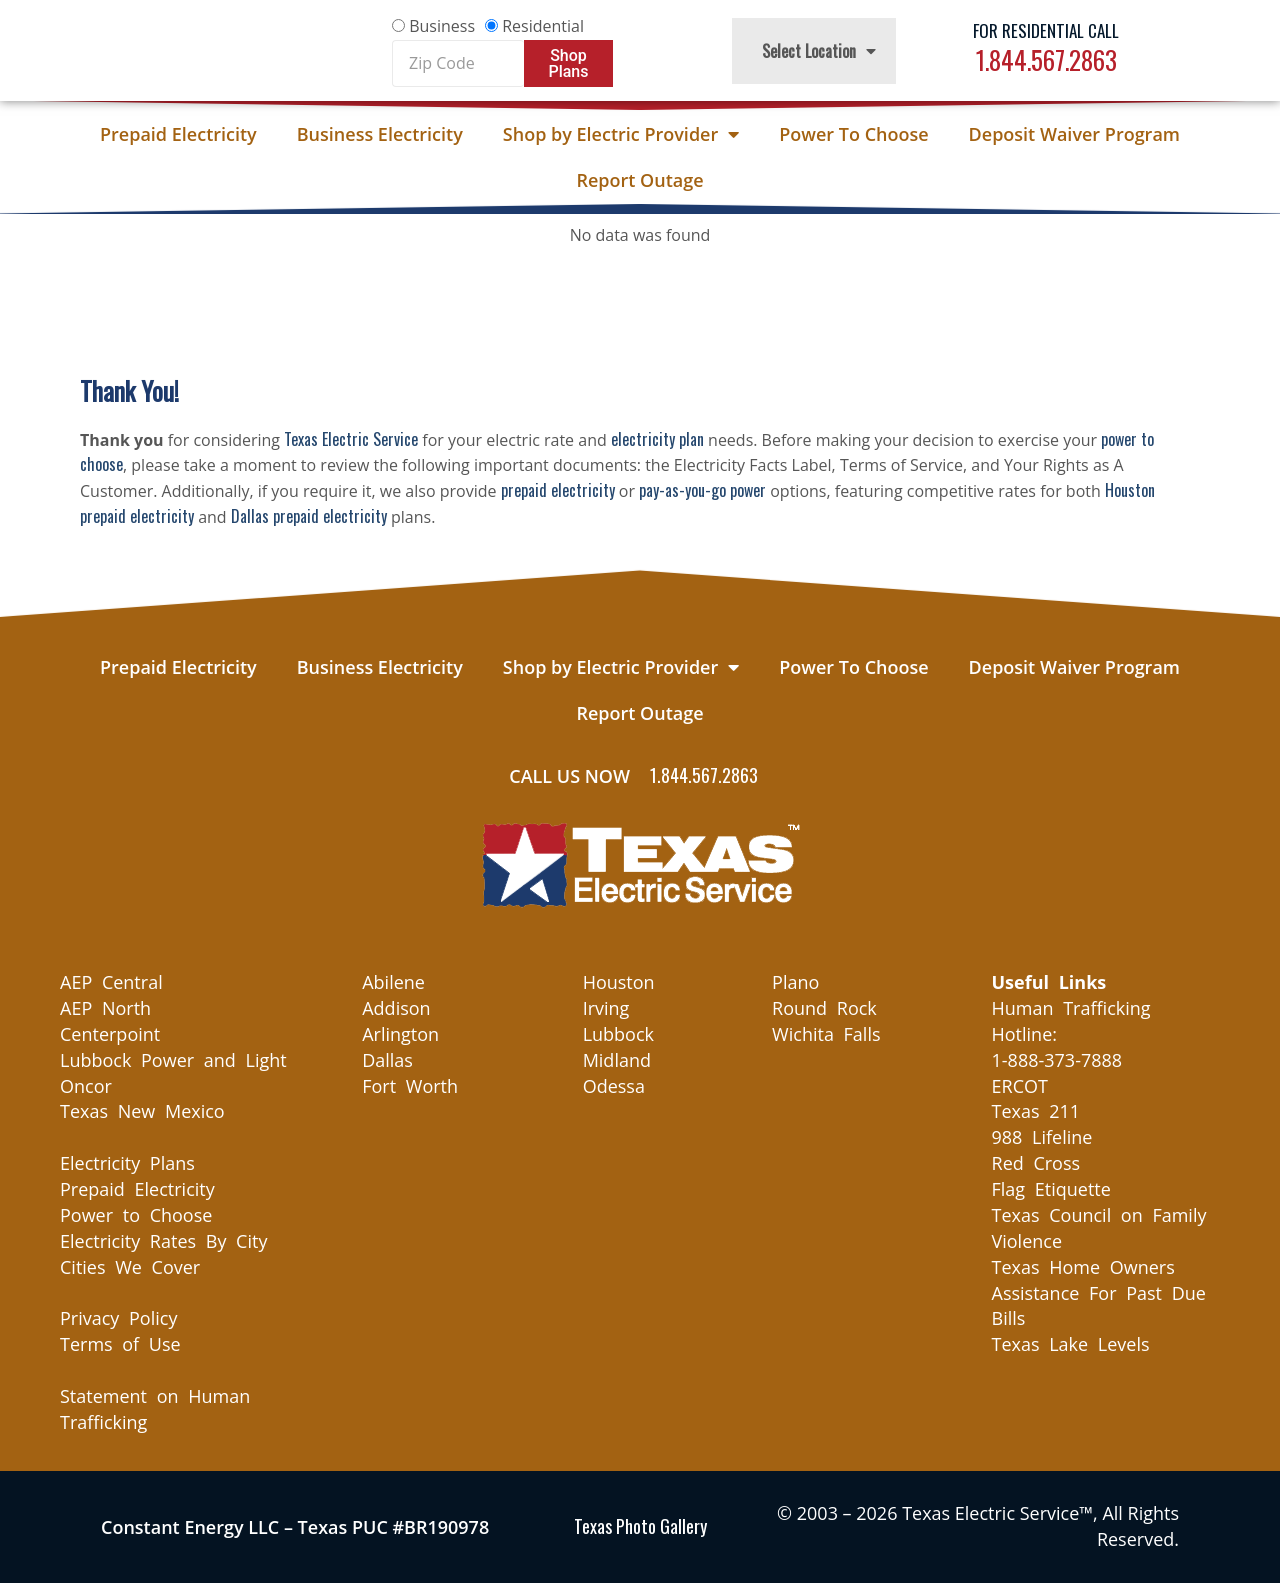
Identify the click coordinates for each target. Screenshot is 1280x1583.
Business (442, 26)
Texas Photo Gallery (640, 1526)
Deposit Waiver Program (1074, 134)
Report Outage (639, 180)
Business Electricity (380, 134)
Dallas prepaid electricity (309, 516)
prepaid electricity (558, 490)
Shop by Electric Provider (621, 134)
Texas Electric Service (351, 439)
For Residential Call (1046, 30)
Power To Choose (853, 134)
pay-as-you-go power (702, 490)
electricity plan (657, 439)
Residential (543, 26)
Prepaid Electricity (178, 134)
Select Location (819, 51)
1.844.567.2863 (1046, 59)
